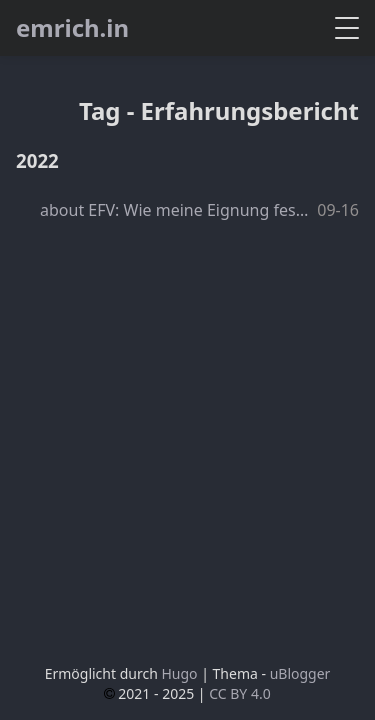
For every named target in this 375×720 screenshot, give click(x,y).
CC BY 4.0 (240, 693)
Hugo (179, 673)
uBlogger (300, 673)
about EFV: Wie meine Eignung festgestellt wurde (176, 210)
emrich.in (72, 27)
